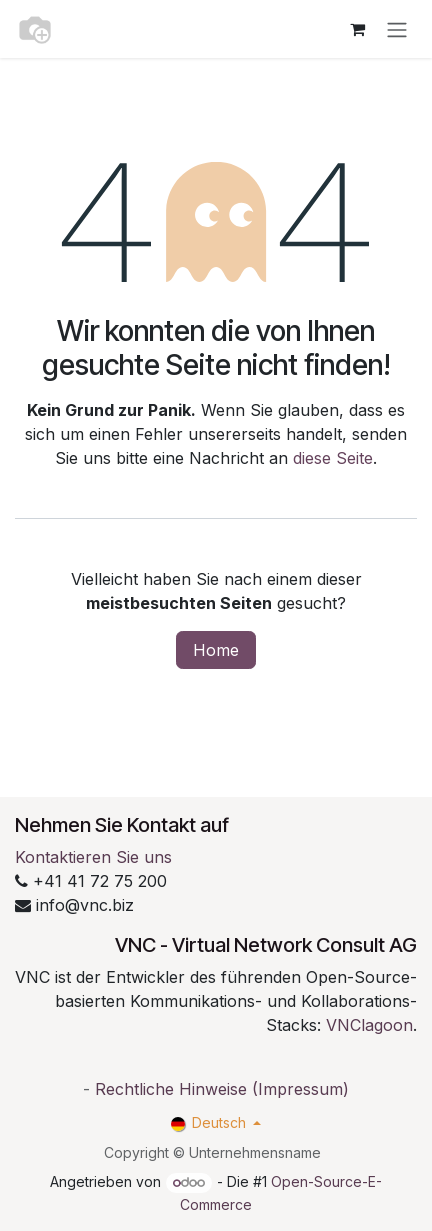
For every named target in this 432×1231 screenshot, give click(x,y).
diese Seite (333, 458)
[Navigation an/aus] (397, 29)
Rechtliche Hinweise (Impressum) (222, 1089)
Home (216, 650)
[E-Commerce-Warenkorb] (357, 29)
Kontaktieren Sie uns (93, 857)
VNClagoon (369, 1025)
